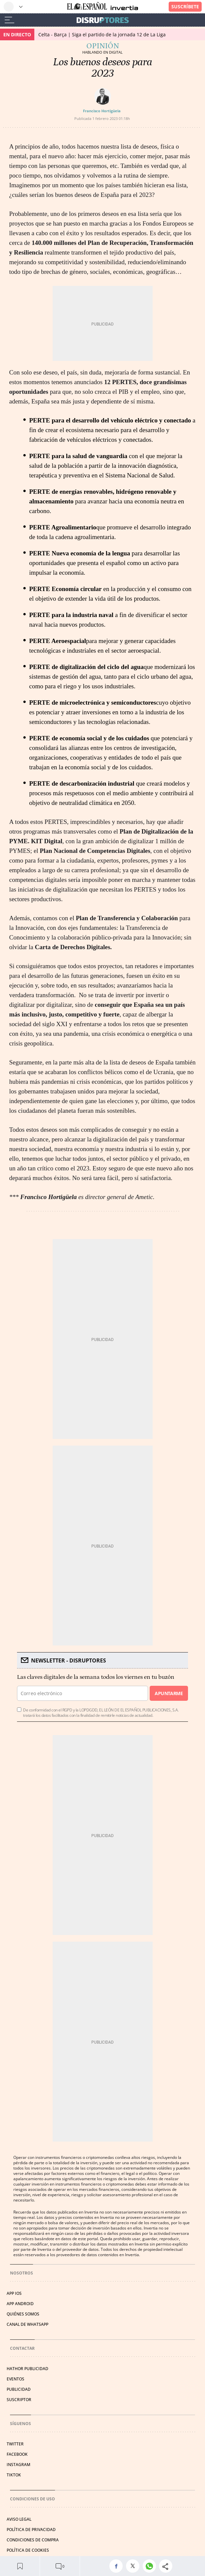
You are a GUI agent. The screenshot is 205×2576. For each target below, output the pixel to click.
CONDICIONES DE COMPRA (33, 2540)
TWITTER (15, 2444)
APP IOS (14, 2293)
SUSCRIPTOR (19, 2399)
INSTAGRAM (18, 2464)
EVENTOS (15, 2379)
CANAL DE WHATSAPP (27, 2324)
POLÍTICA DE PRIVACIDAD (31, 2529)
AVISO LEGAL (19, 2519)
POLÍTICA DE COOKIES (28, 2550)
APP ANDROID (20, 2303)
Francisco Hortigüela (102, 110)
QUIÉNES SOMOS (23, 2314)
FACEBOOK (17, 2454)
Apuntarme (169, 1693)
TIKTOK (14, 2475)
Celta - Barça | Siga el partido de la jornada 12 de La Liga (102, 34)
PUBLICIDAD (19, 2389)
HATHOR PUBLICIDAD (27, 2368)
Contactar (22, 2348)
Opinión (102, 46)
